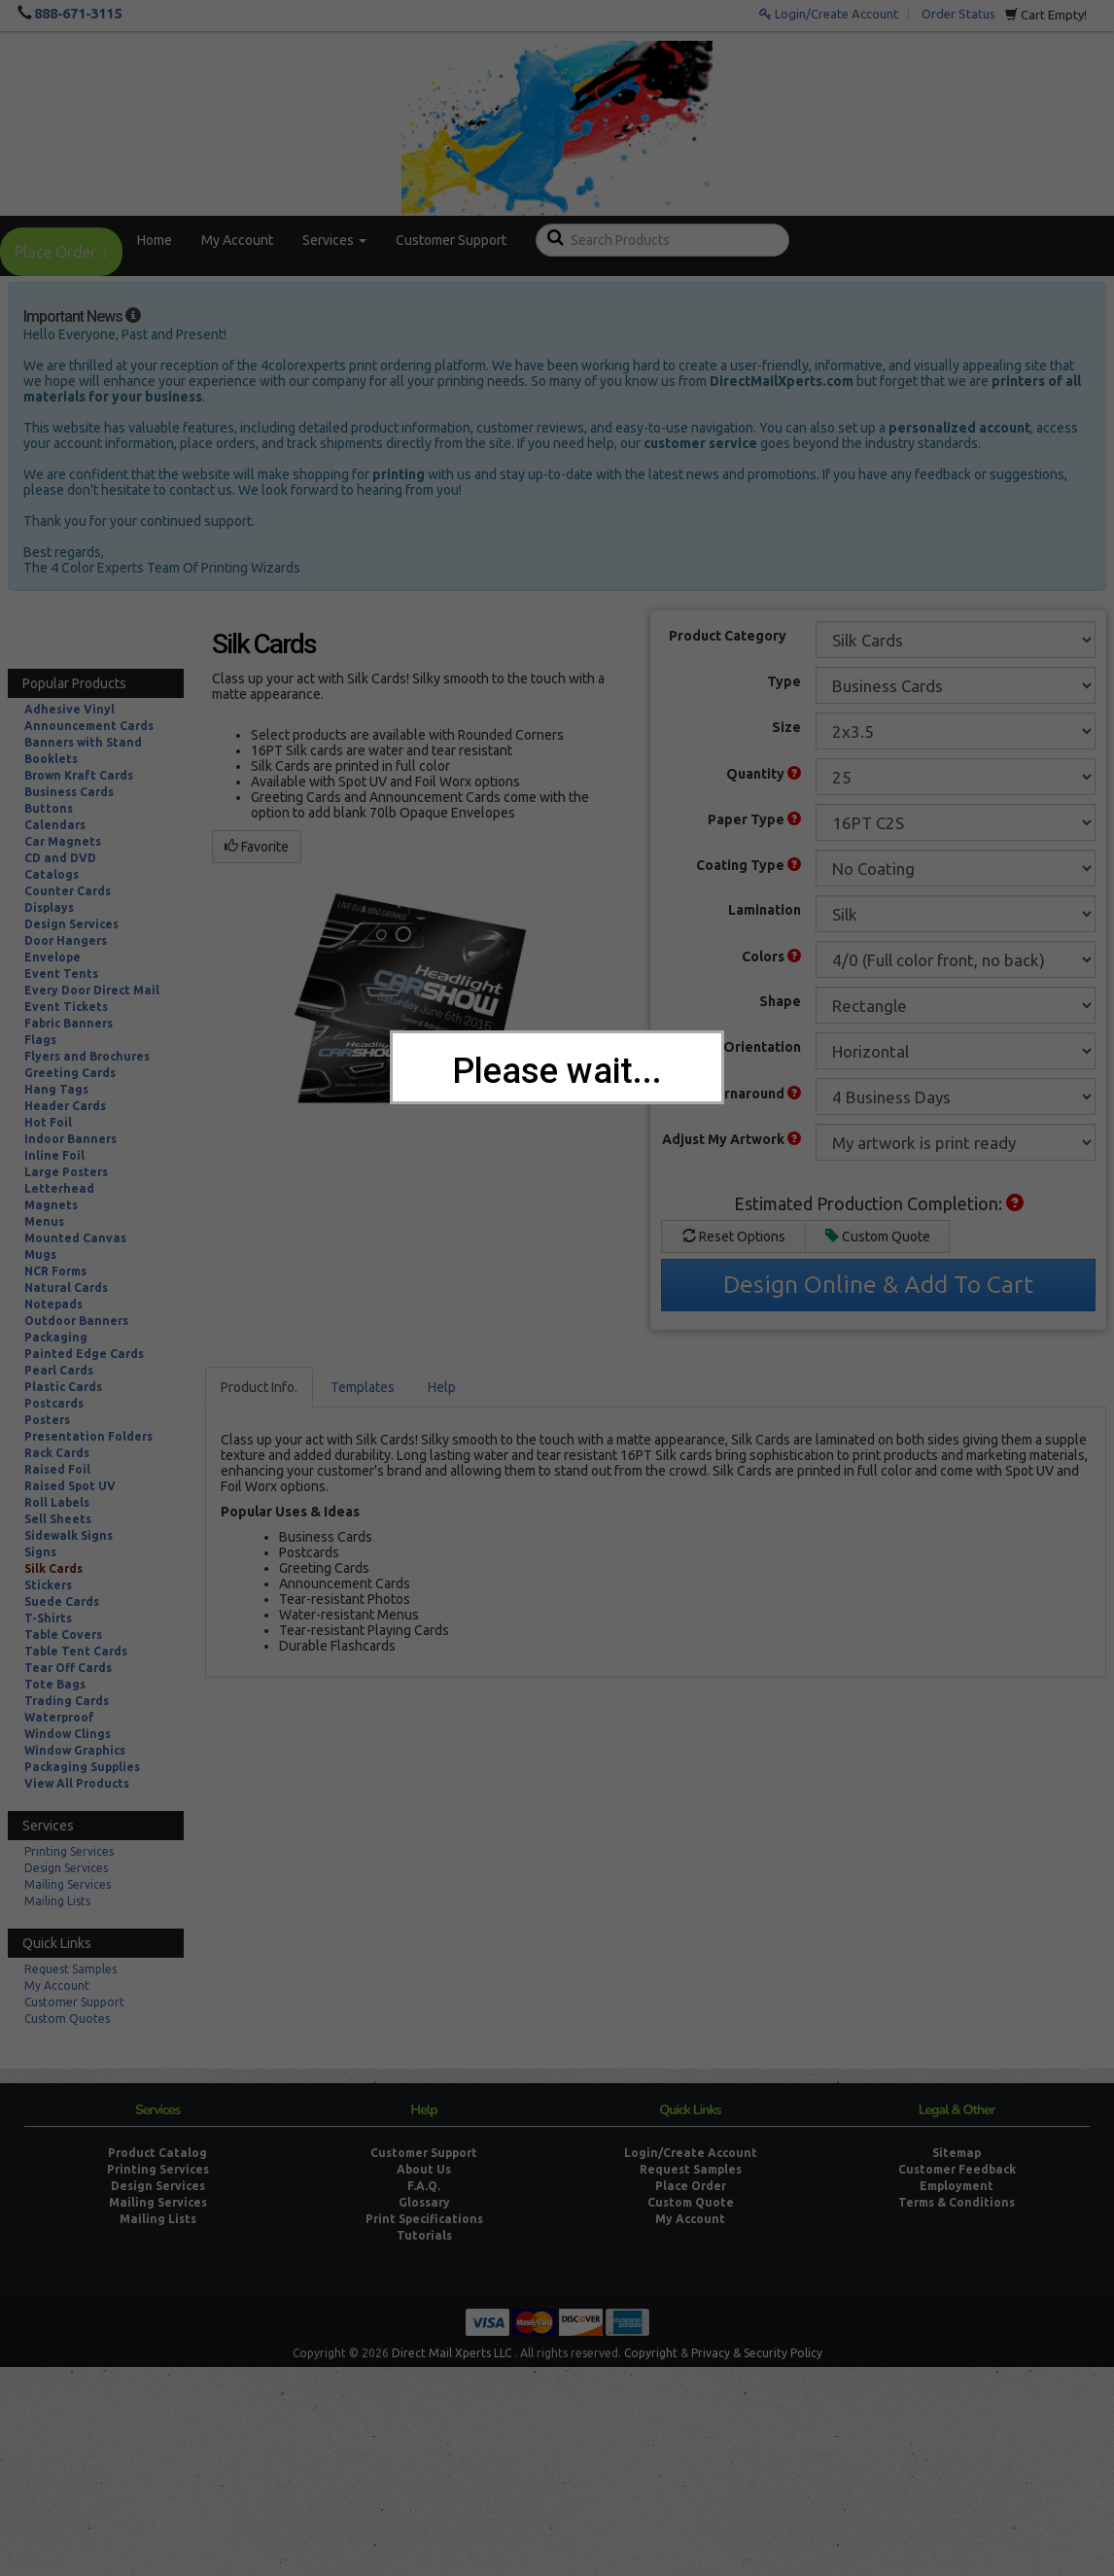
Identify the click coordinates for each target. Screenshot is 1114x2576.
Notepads (53, 1304)
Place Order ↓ (61, 252)
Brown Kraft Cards (78, 775)
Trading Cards (66, 1700)
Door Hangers (65, 940)
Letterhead (59, 1188)
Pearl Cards (58, 1370)
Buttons (48, 808)
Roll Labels (56, 1502)
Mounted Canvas (75, 1238)
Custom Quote (877, 1236)
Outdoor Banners (76, 1320)
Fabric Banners (68, 1023)
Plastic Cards (63, 1386)
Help (442, 1387)
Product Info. (259, 1387)
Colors (771, 956)
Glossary (424, 2202)
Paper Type (754, 819)
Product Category (727, 636)
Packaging (55, 1337)
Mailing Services (67, 1884)
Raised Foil (57, 1469)
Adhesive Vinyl (69, 709)
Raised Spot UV (70, 1485)
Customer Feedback (957, 2169)
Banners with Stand (83, 742)
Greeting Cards (70, 1072)
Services (334, 240)
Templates (363, 1387)
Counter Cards (67, 891)
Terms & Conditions (956, 2202)
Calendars (55, 824)
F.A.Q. (423, 2185)
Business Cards (69, 791)
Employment (956, 2185)
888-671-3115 (78, 13)
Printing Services (69, 1851)
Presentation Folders (88, 1436)
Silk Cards (53, 1568)
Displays (49, 907)
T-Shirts (48, 1618)
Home (154, 240)
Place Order (690, 2185)
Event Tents (61, 973)
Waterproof (59, 1717)
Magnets (51, 1205)
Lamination (764, 910)
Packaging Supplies (82, 1766)
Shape (780, 1001)
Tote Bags (55, 1684)
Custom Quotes (67, 2018)
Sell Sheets (57, 1519)
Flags (40, 1039)
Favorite (257, 846)
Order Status (958, 13)
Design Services (71, 924)
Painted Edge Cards (84, 1353)
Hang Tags (56, 1089)
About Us (424, 2169)
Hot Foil (48, 1122)
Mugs (40, 1254)
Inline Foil (54, 1155)
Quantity (763, 774)
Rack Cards (56, 1452)
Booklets (51, 758)
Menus (44, 1221)
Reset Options (733, 1236)
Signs (40, 1552)
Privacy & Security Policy (756, 2353)
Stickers (48, 1585)
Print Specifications (424, 2218)
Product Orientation (734, 1047)
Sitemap (956, 2152)
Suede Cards (61, 1601)
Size (786, 727)
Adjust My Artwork (731, 1139)
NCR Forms (55, 1271)
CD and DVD (60, 858)
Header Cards (65, 1105)
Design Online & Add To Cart (878, 1284)
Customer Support (451, 240)
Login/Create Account (828, 13)
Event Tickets (66, 1006)
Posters (47, 1419)
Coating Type (748, 865)
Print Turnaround (737, 1093)
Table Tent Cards (75, 1651)
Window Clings (67, 1733)
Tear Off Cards (68, 1667)
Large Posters (66, 1172)
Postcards (54, 1403)
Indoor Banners (70, 1138)
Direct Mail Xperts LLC (451, 2353)
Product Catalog (157, 2152)
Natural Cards (66, 1287)
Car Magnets (62, 841)
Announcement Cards (89, 725)
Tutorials (424, 2235)
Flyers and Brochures (87, 1056)
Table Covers (63, 1634)
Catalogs (51, 874)
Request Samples (70, 1969)
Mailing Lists (57, 1901)
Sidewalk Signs (68, 1535)
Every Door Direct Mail (91, 990)
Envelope (52, 957)
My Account (237, 240)
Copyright (651, 2353)
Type (784, 681)
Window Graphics (74, 1750)
